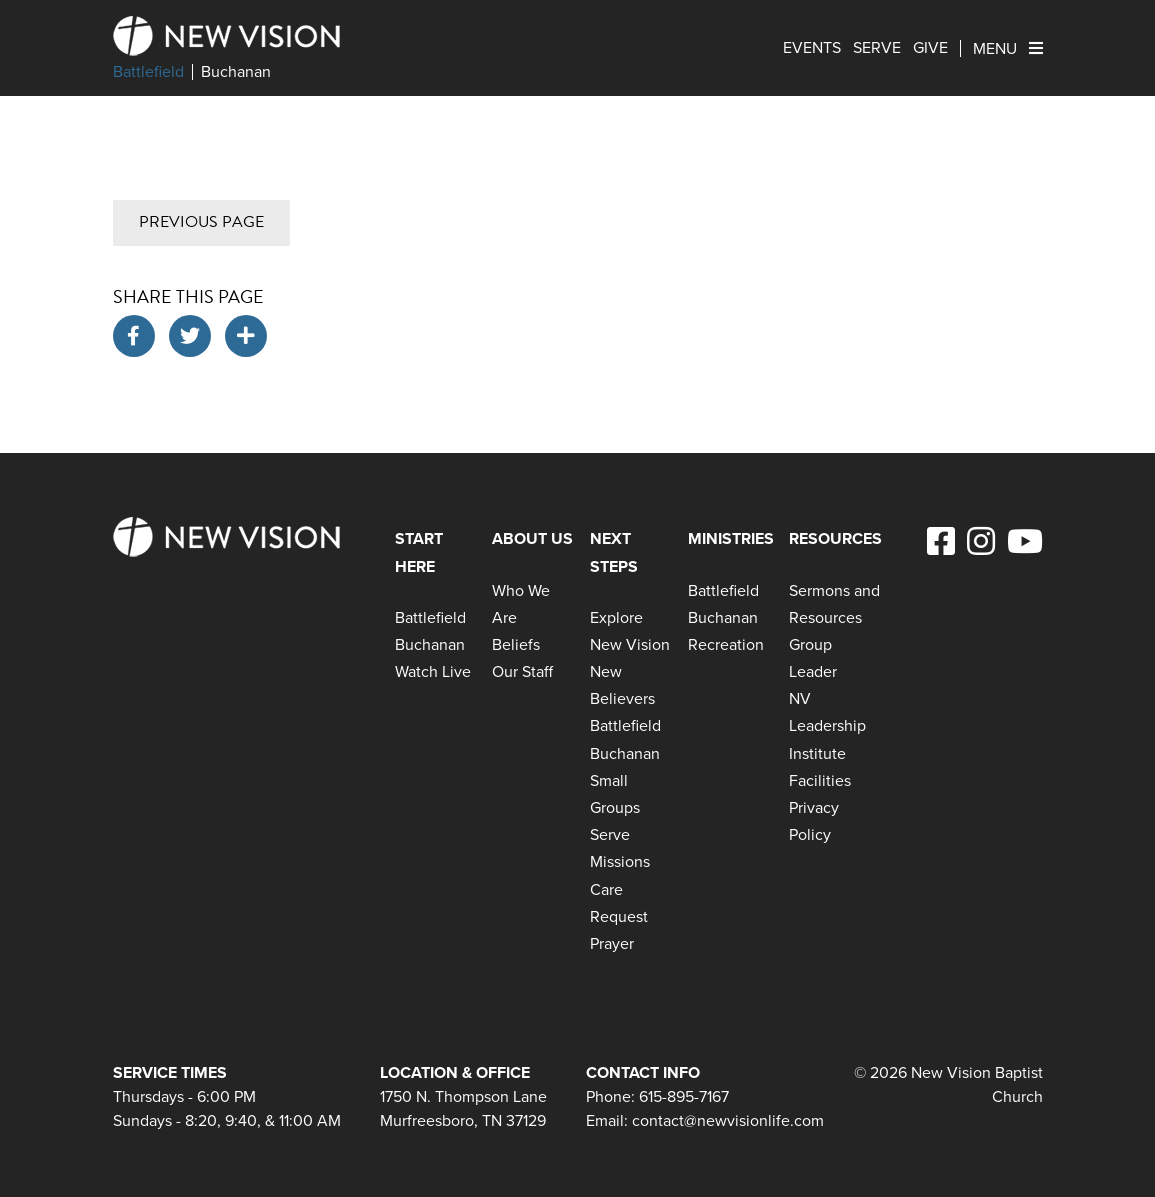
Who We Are (521, 604)
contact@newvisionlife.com (728, 1120)
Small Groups (615, 794)
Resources (835, 538)
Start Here (419, 552)
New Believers (622, 685)
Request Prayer (619, 930)
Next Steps (614, 552)
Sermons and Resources (834, 604)
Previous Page (201, 222)
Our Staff (522, 671)
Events (812, 48)
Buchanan (236, 72)
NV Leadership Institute (827, 725)
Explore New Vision (630, 631)
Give (930, 48)
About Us (532, 538)
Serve (877, 48)
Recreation (726, 644)
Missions (620, 861)
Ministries (731, 538)
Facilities (820, 780)
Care (606, 889)
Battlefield (148, 72)
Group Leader (813, 658)
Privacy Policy (814, 821)
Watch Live (433, 671)
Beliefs (516, 644)
